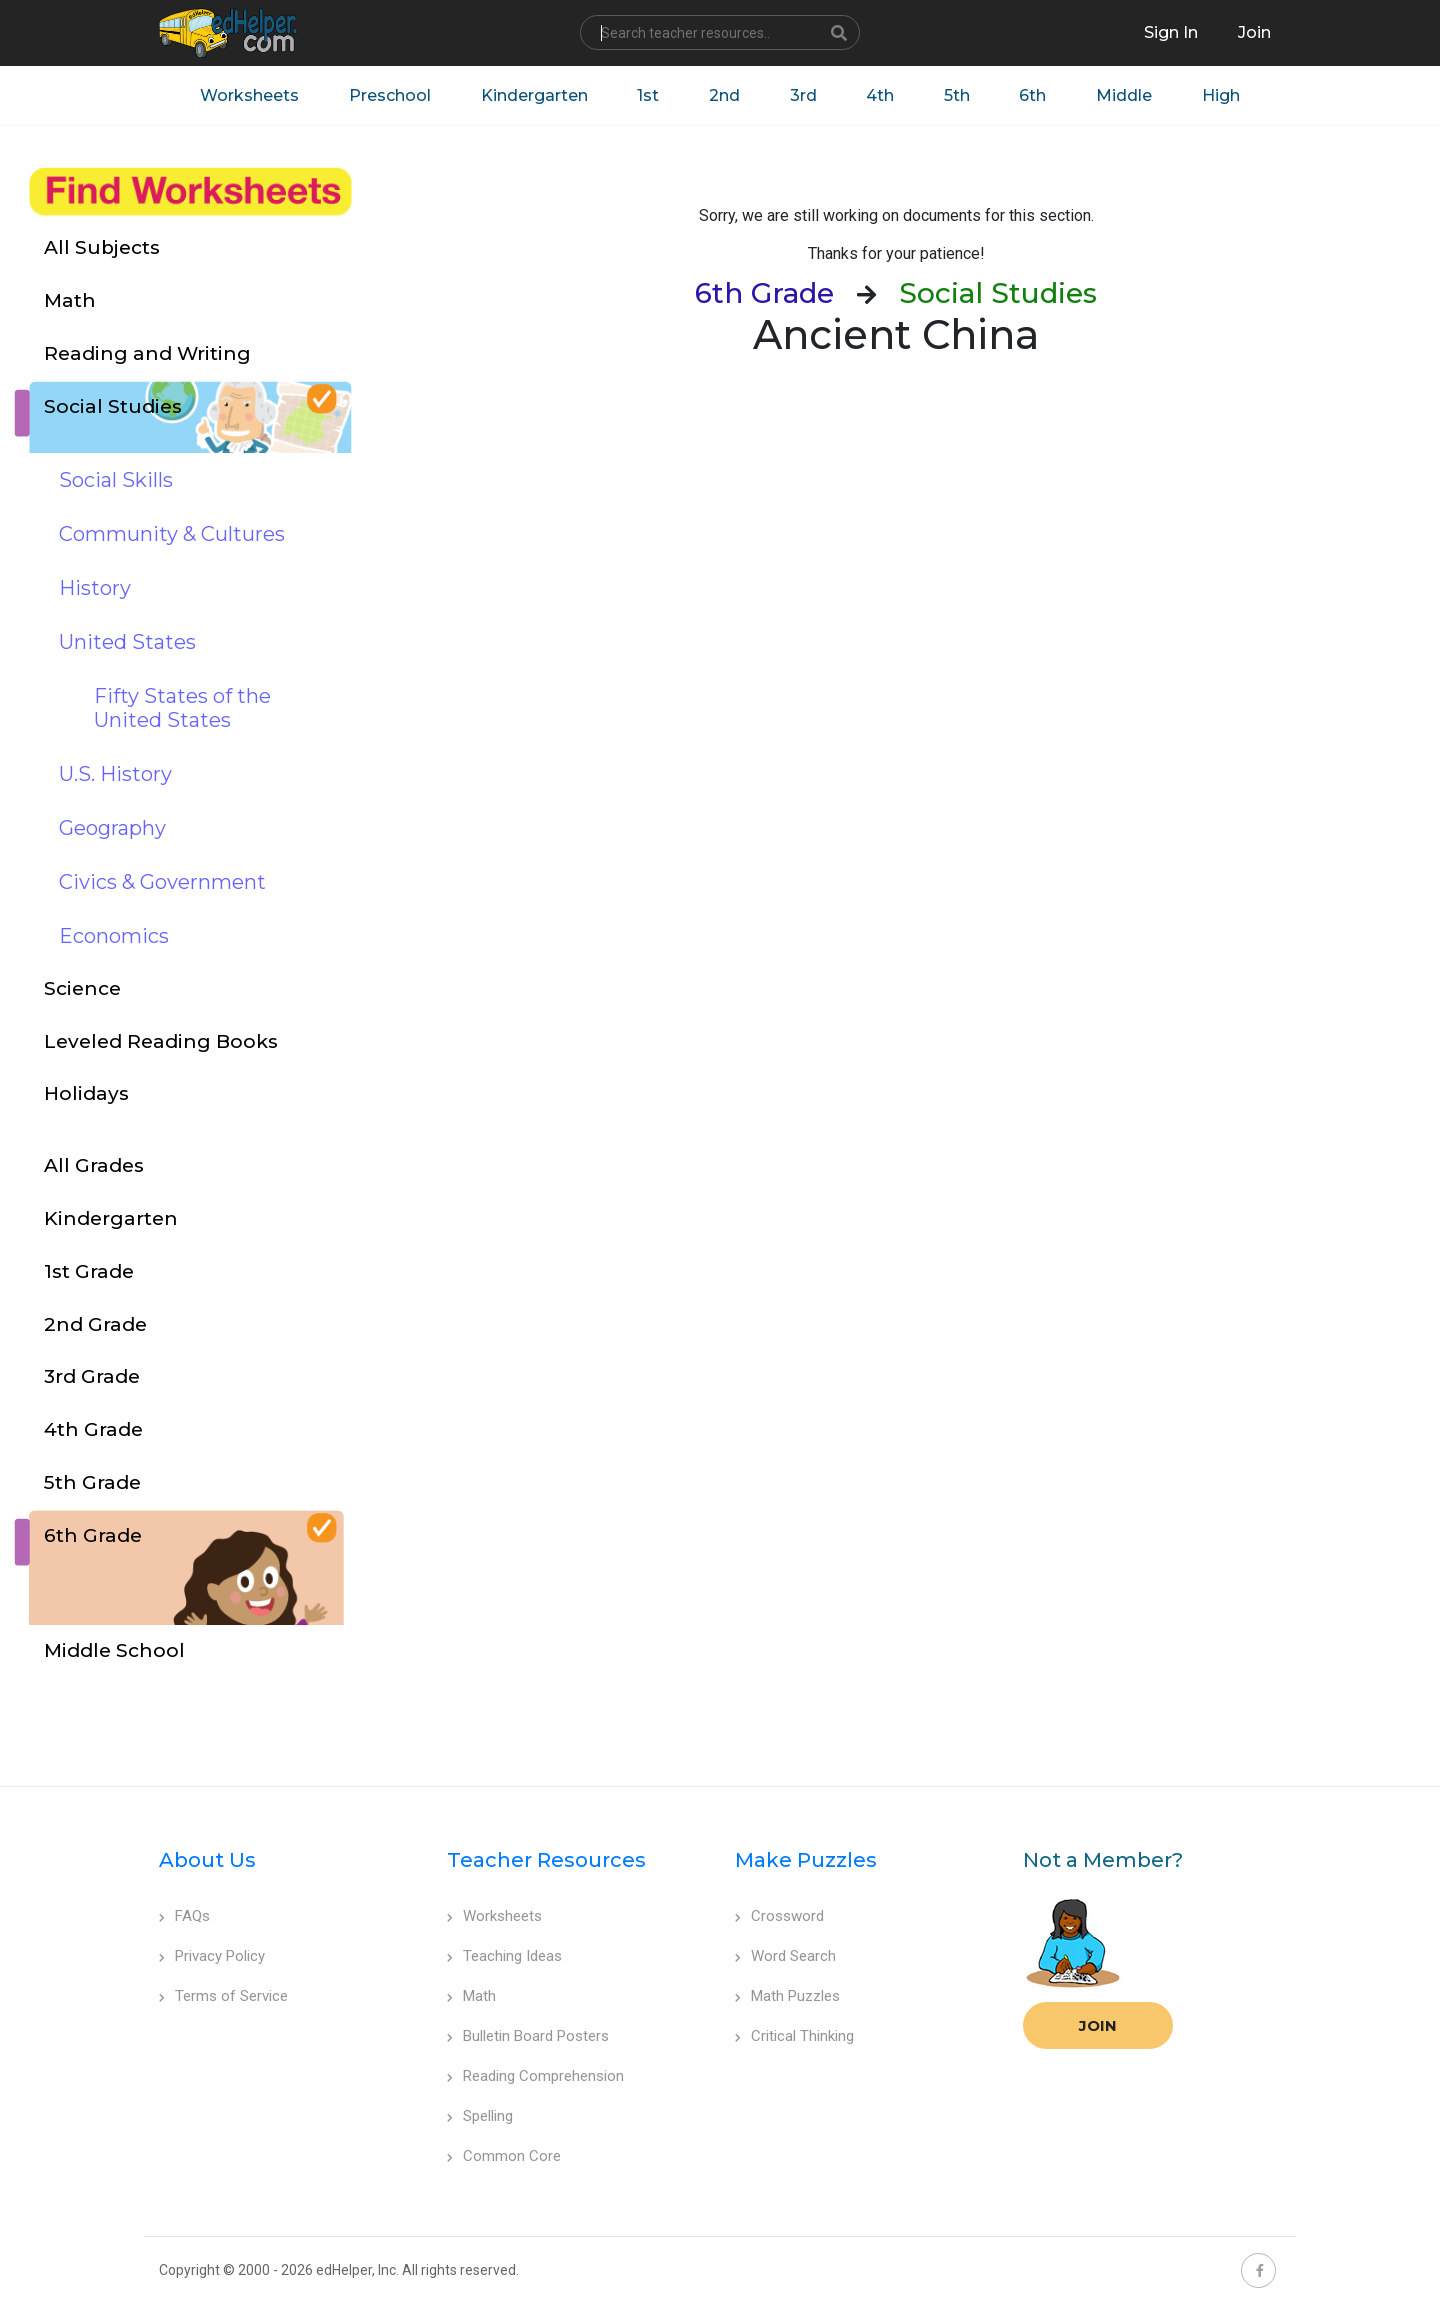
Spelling (480, 2116)
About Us (207, 1860)
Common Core (504, 2156)
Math (471, 1996)
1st (648, 95)
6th (1034, 95)
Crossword (779, 1916)
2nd (724, 95)
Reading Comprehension (535, 2076)
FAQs (184, 1916)
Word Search (785, 1956)
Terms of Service (223, 1996)
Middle (1126, 95)
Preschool (389, 95)
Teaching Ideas (504, 1956)
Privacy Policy (212, 1956)
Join (1098, 2025)
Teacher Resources (546, 1860)
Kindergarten (533, 95)
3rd (803, 95)
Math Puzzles (787, 1996)
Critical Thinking (794, 2036)
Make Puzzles (806, 1860)
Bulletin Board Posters (528, 2036)
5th (958, 95)
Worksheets (248, 95)
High (1223, 95)
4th (881, 95)
